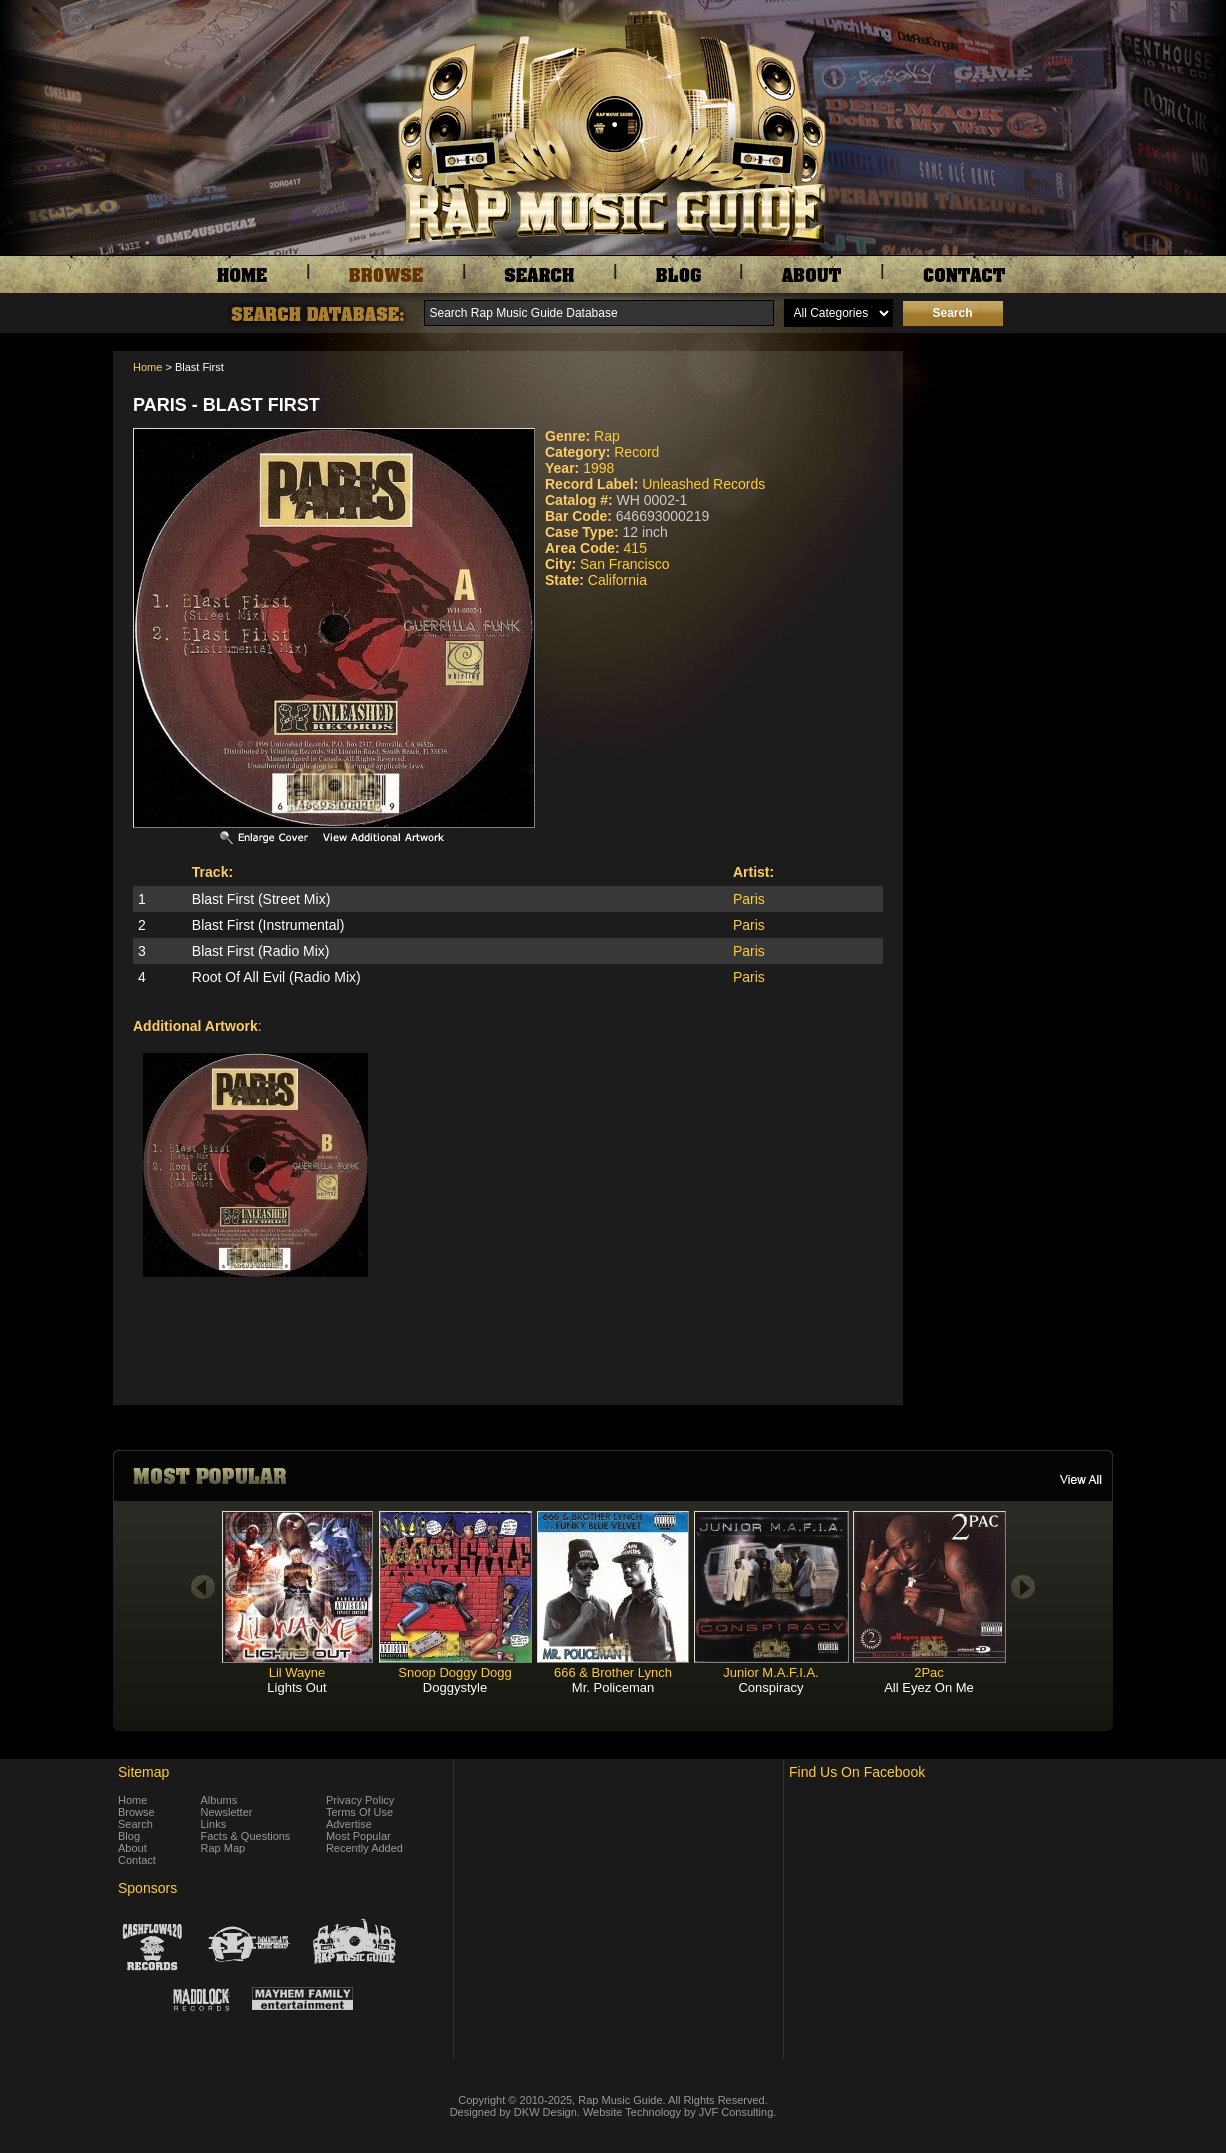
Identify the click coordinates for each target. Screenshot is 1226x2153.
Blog (129, 1836)
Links (214, 1824)
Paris (749, 899)
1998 (598, 468)
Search (135, 1824)
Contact (137, 1860)
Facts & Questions (246, 1836)
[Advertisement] (1013, 451)
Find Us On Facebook (857, 1772)
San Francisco (624, 564)
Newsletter (227, 1812)
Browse (136, 1812)
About (132, 1848)
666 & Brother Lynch (613, 1672)
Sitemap (143, 1772)
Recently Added (364, 1848)
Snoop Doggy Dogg (454, 1672)
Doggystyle (455, 1687)
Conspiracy (770, 1687)
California (617, 580)
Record (636, 452)
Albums (219, 1800)
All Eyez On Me (929, 1687)
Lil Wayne (297, 1672)
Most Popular (358, 1836)
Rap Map (223, 1848)
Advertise (349, 1824)
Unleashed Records (703, 484)
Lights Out (296, 1687)
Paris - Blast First (226, 405)
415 (635, 548)
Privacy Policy (360, 1800)
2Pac (929, 1672)
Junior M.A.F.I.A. (770, 1672)
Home (147, 367)
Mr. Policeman (613, 1687)
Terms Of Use (359, 1812)
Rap (607, 436)
